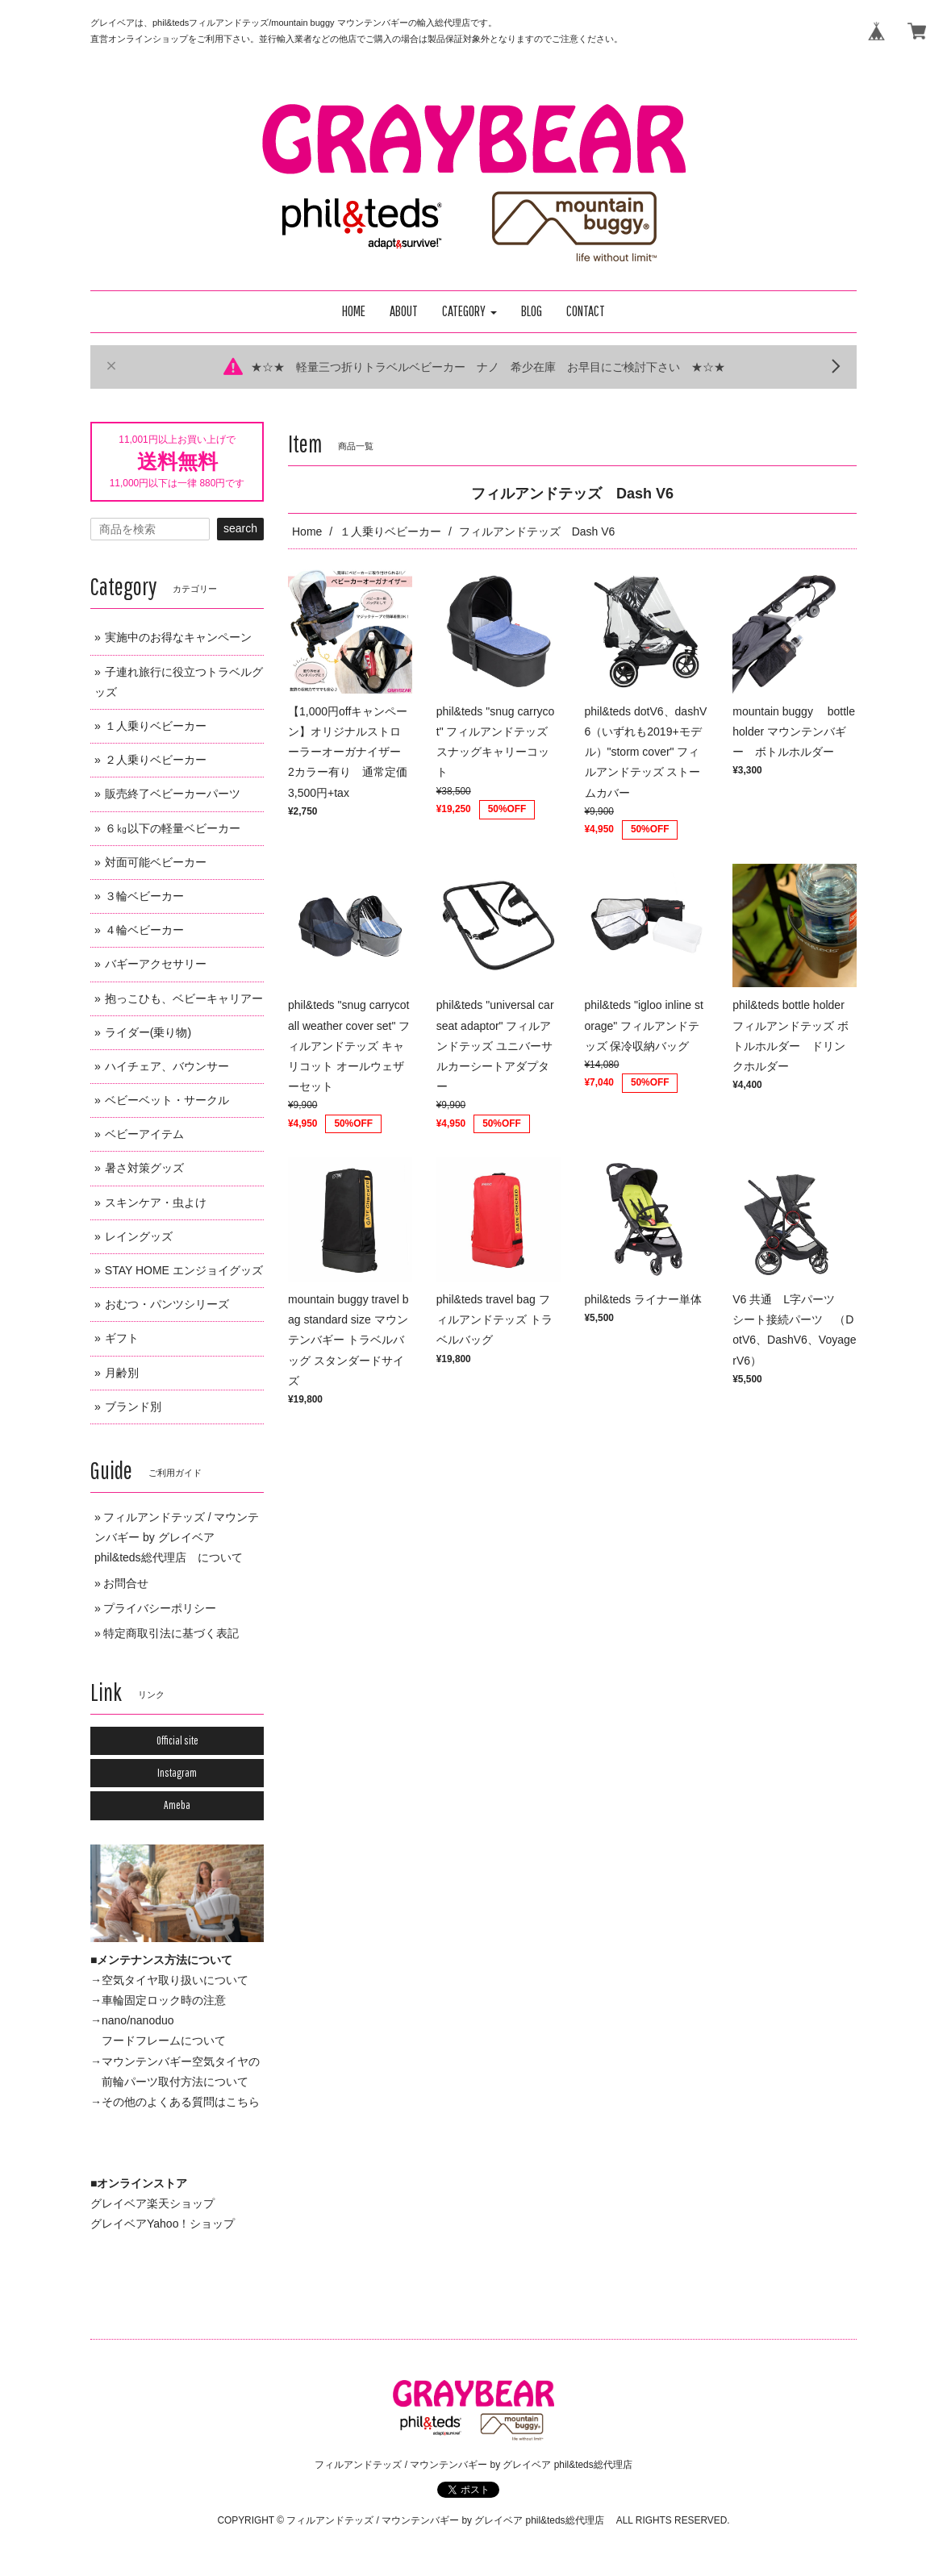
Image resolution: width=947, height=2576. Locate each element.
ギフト (122, 1338)
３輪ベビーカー (144, 896)
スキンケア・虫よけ (156, 1202)
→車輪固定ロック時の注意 (158, 2000)
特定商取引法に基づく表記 (171, 1633)
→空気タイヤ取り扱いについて (169, 1980)
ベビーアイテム (144, 1134)
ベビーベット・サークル (167, 1100)
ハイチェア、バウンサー (167, 1066)
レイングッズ (139, 1236)
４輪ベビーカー (144, 929)
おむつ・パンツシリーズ (167, 1304)
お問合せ (125, 1583)
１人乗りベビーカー (390, 531)
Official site (177, 1740)
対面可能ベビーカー (156, 862)
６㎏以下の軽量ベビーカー (172, 828)
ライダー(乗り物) (148, 1032)
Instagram (177, 1772)
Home (307, 531)
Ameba (177, 1805)
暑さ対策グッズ (144, 1167)
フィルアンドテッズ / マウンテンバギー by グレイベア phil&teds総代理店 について (176, 1537)
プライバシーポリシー (159, 1608)
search (240, 528)
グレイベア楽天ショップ (152, 2203)
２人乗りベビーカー (156, 759)
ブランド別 (133, 1406)
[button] (469, 311)
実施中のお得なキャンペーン (178, 637)
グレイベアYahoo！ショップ (162, 2223)
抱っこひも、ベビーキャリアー (184, 998)
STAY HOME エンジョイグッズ (184, 1270)
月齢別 (122, 1372)
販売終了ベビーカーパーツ (172, 793)
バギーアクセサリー (156, 963)
